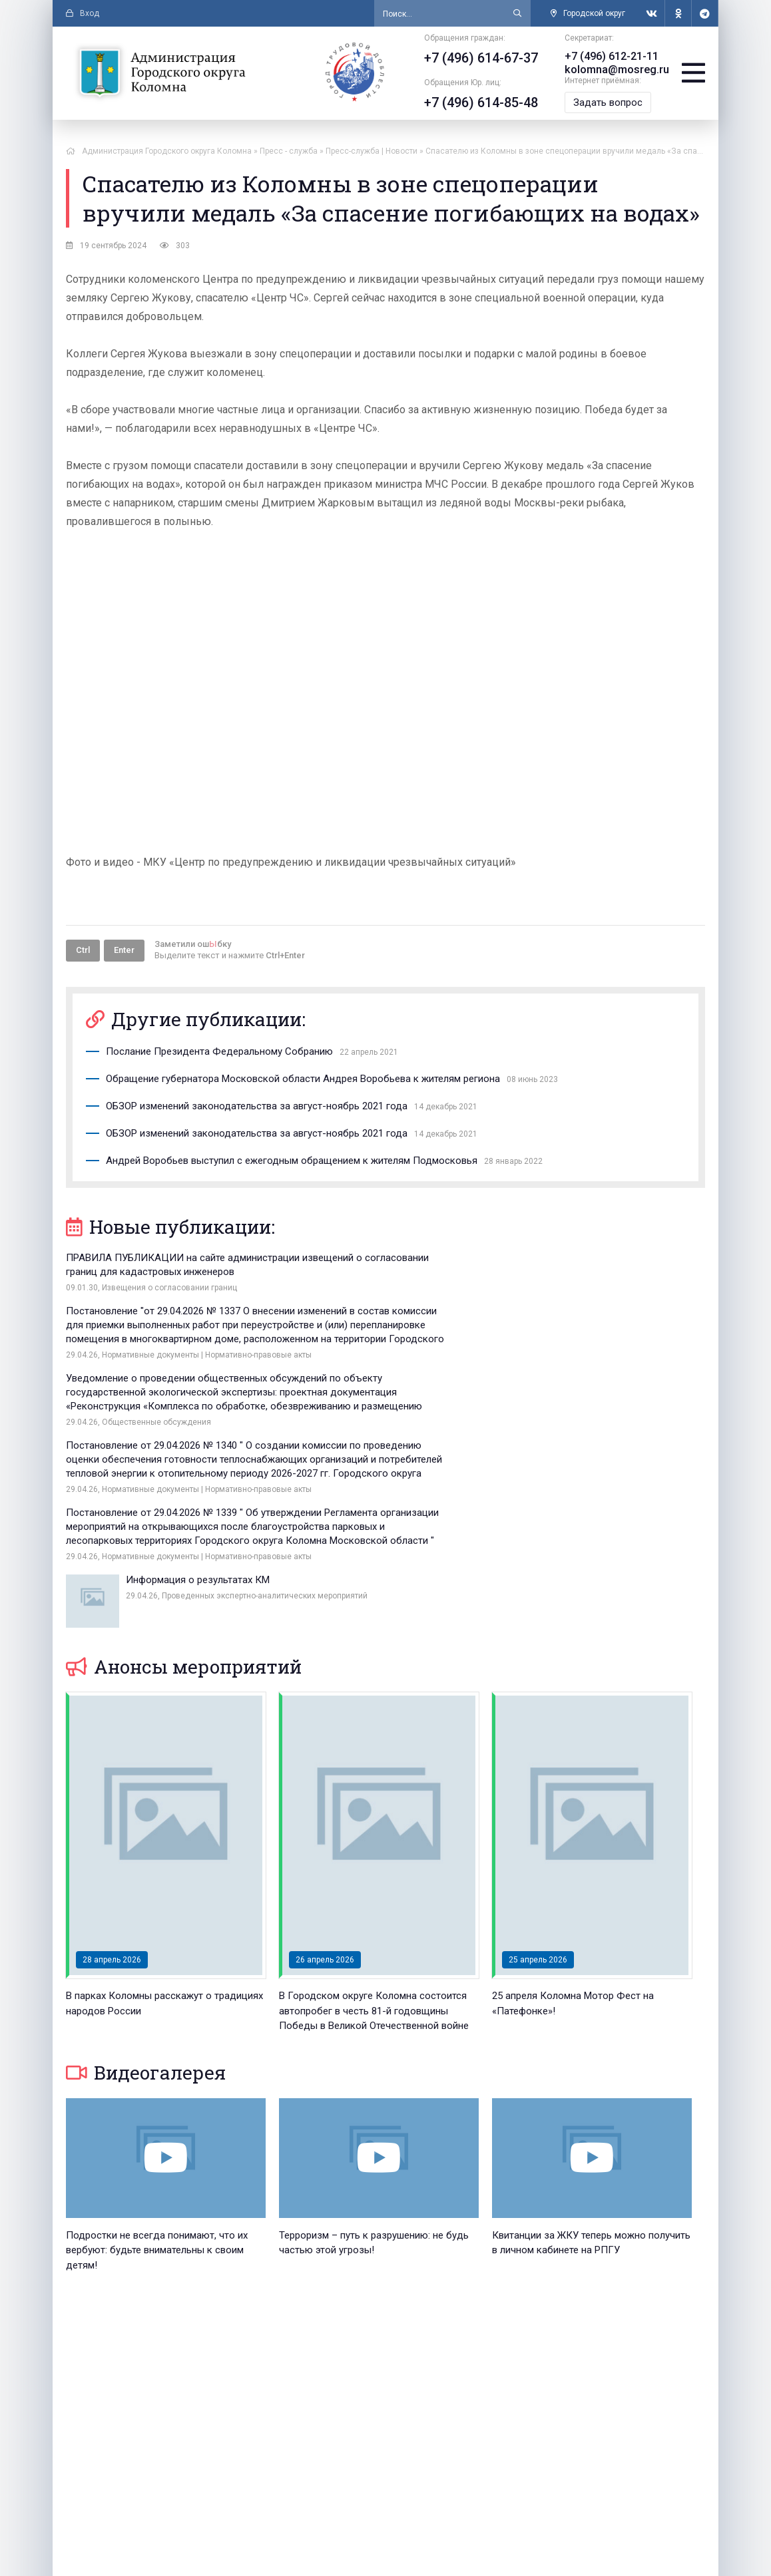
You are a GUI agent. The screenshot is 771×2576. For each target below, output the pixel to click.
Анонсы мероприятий (184, 1479)
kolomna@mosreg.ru (612, 69)
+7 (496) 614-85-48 (477, 102)
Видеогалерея (146, 1885)
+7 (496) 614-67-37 (477, 58)
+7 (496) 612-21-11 (607, 56)
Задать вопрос (604, 102)
